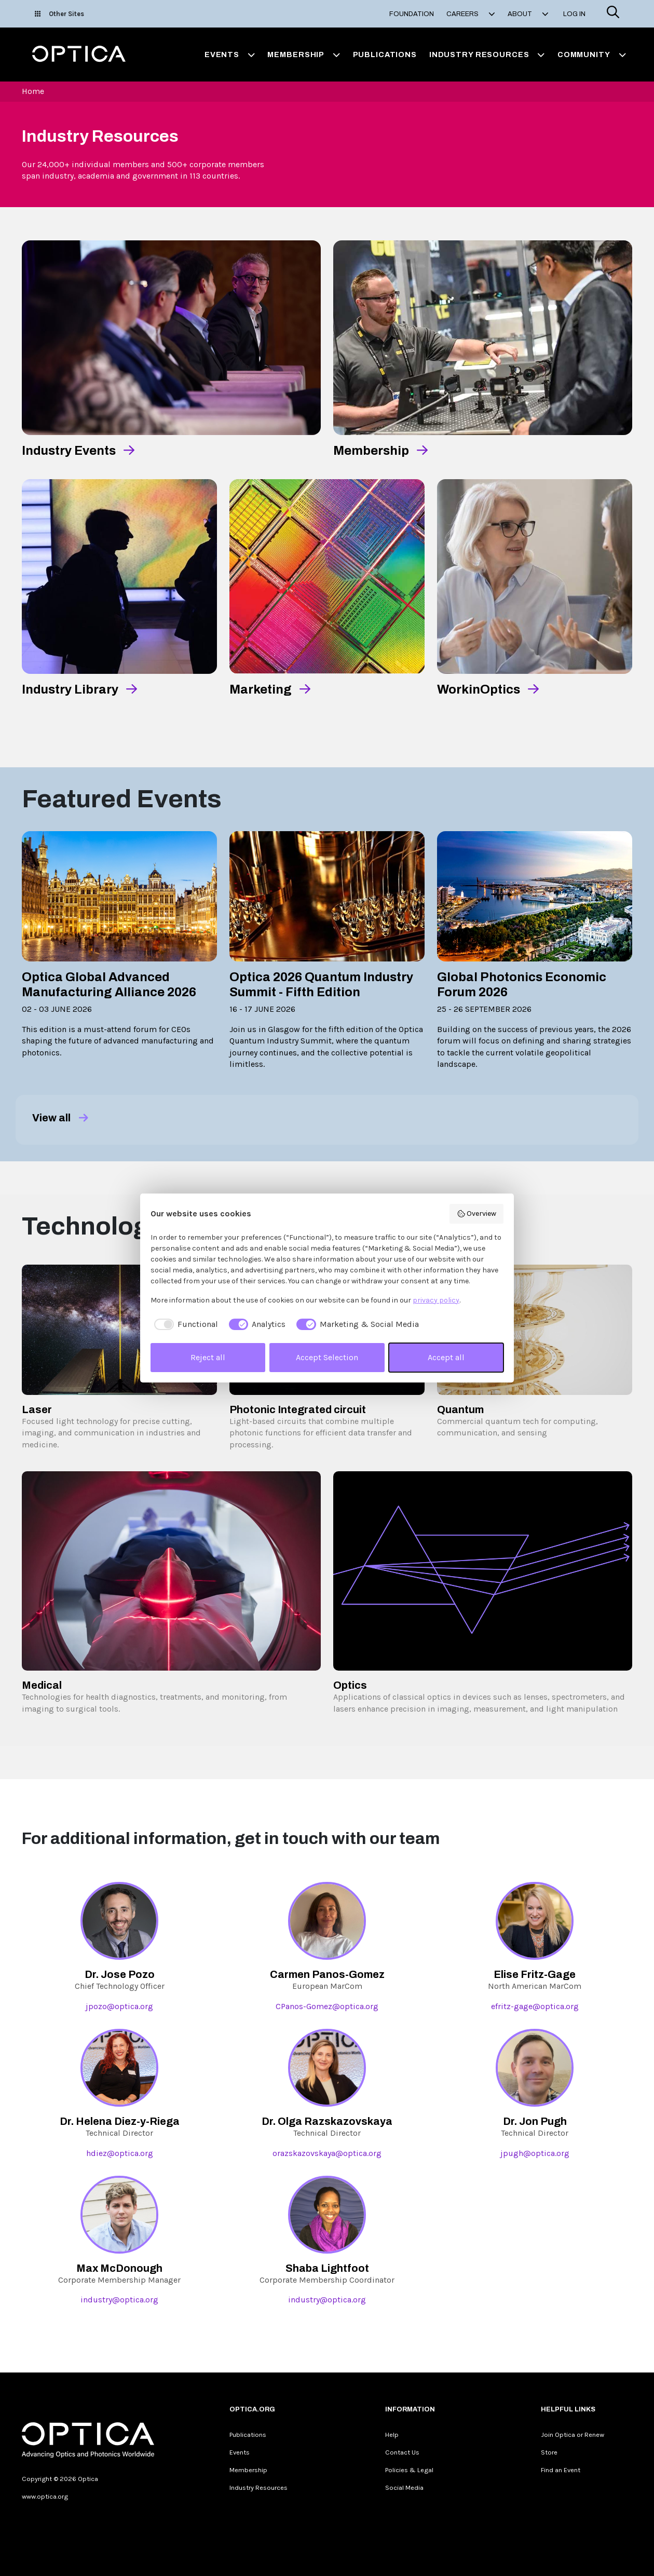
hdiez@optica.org (119, 2153)
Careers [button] (470, 14)
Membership (371, 450)
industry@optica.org (119, 2299)
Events (239, 2452)
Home (33, 91)
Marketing (260, 689)
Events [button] (230, 54)
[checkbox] (184, 1324)
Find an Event (560, 2470)
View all (60, 1117)
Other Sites (59, 14)
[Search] (613, 14)
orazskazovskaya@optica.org (327, 2153)
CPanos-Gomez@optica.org (327, 2006)
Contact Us (402, 2452)
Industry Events (69, 450)
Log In (574, 14)
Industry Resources (258, 2487)
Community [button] (591, 54)
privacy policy (436, 1300)
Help (392, 2434)
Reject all (207, 1357)
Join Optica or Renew (572, 2434)
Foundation (411, 14)
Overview (477, 1213)
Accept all (446, 1357)
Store (549, 2452)
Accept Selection (327, 1357)
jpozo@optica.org (119, 2006)
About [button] (528, 14)
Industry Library (70, 689)
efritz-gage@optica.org (535, 2006)
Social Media (404, 2487)
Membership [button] (303, 54)
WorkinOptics (478, 689)
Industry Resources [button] (487, 54)
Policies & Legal (409, 2470)
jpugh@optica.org (534, 2153)
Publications (385, 54)
